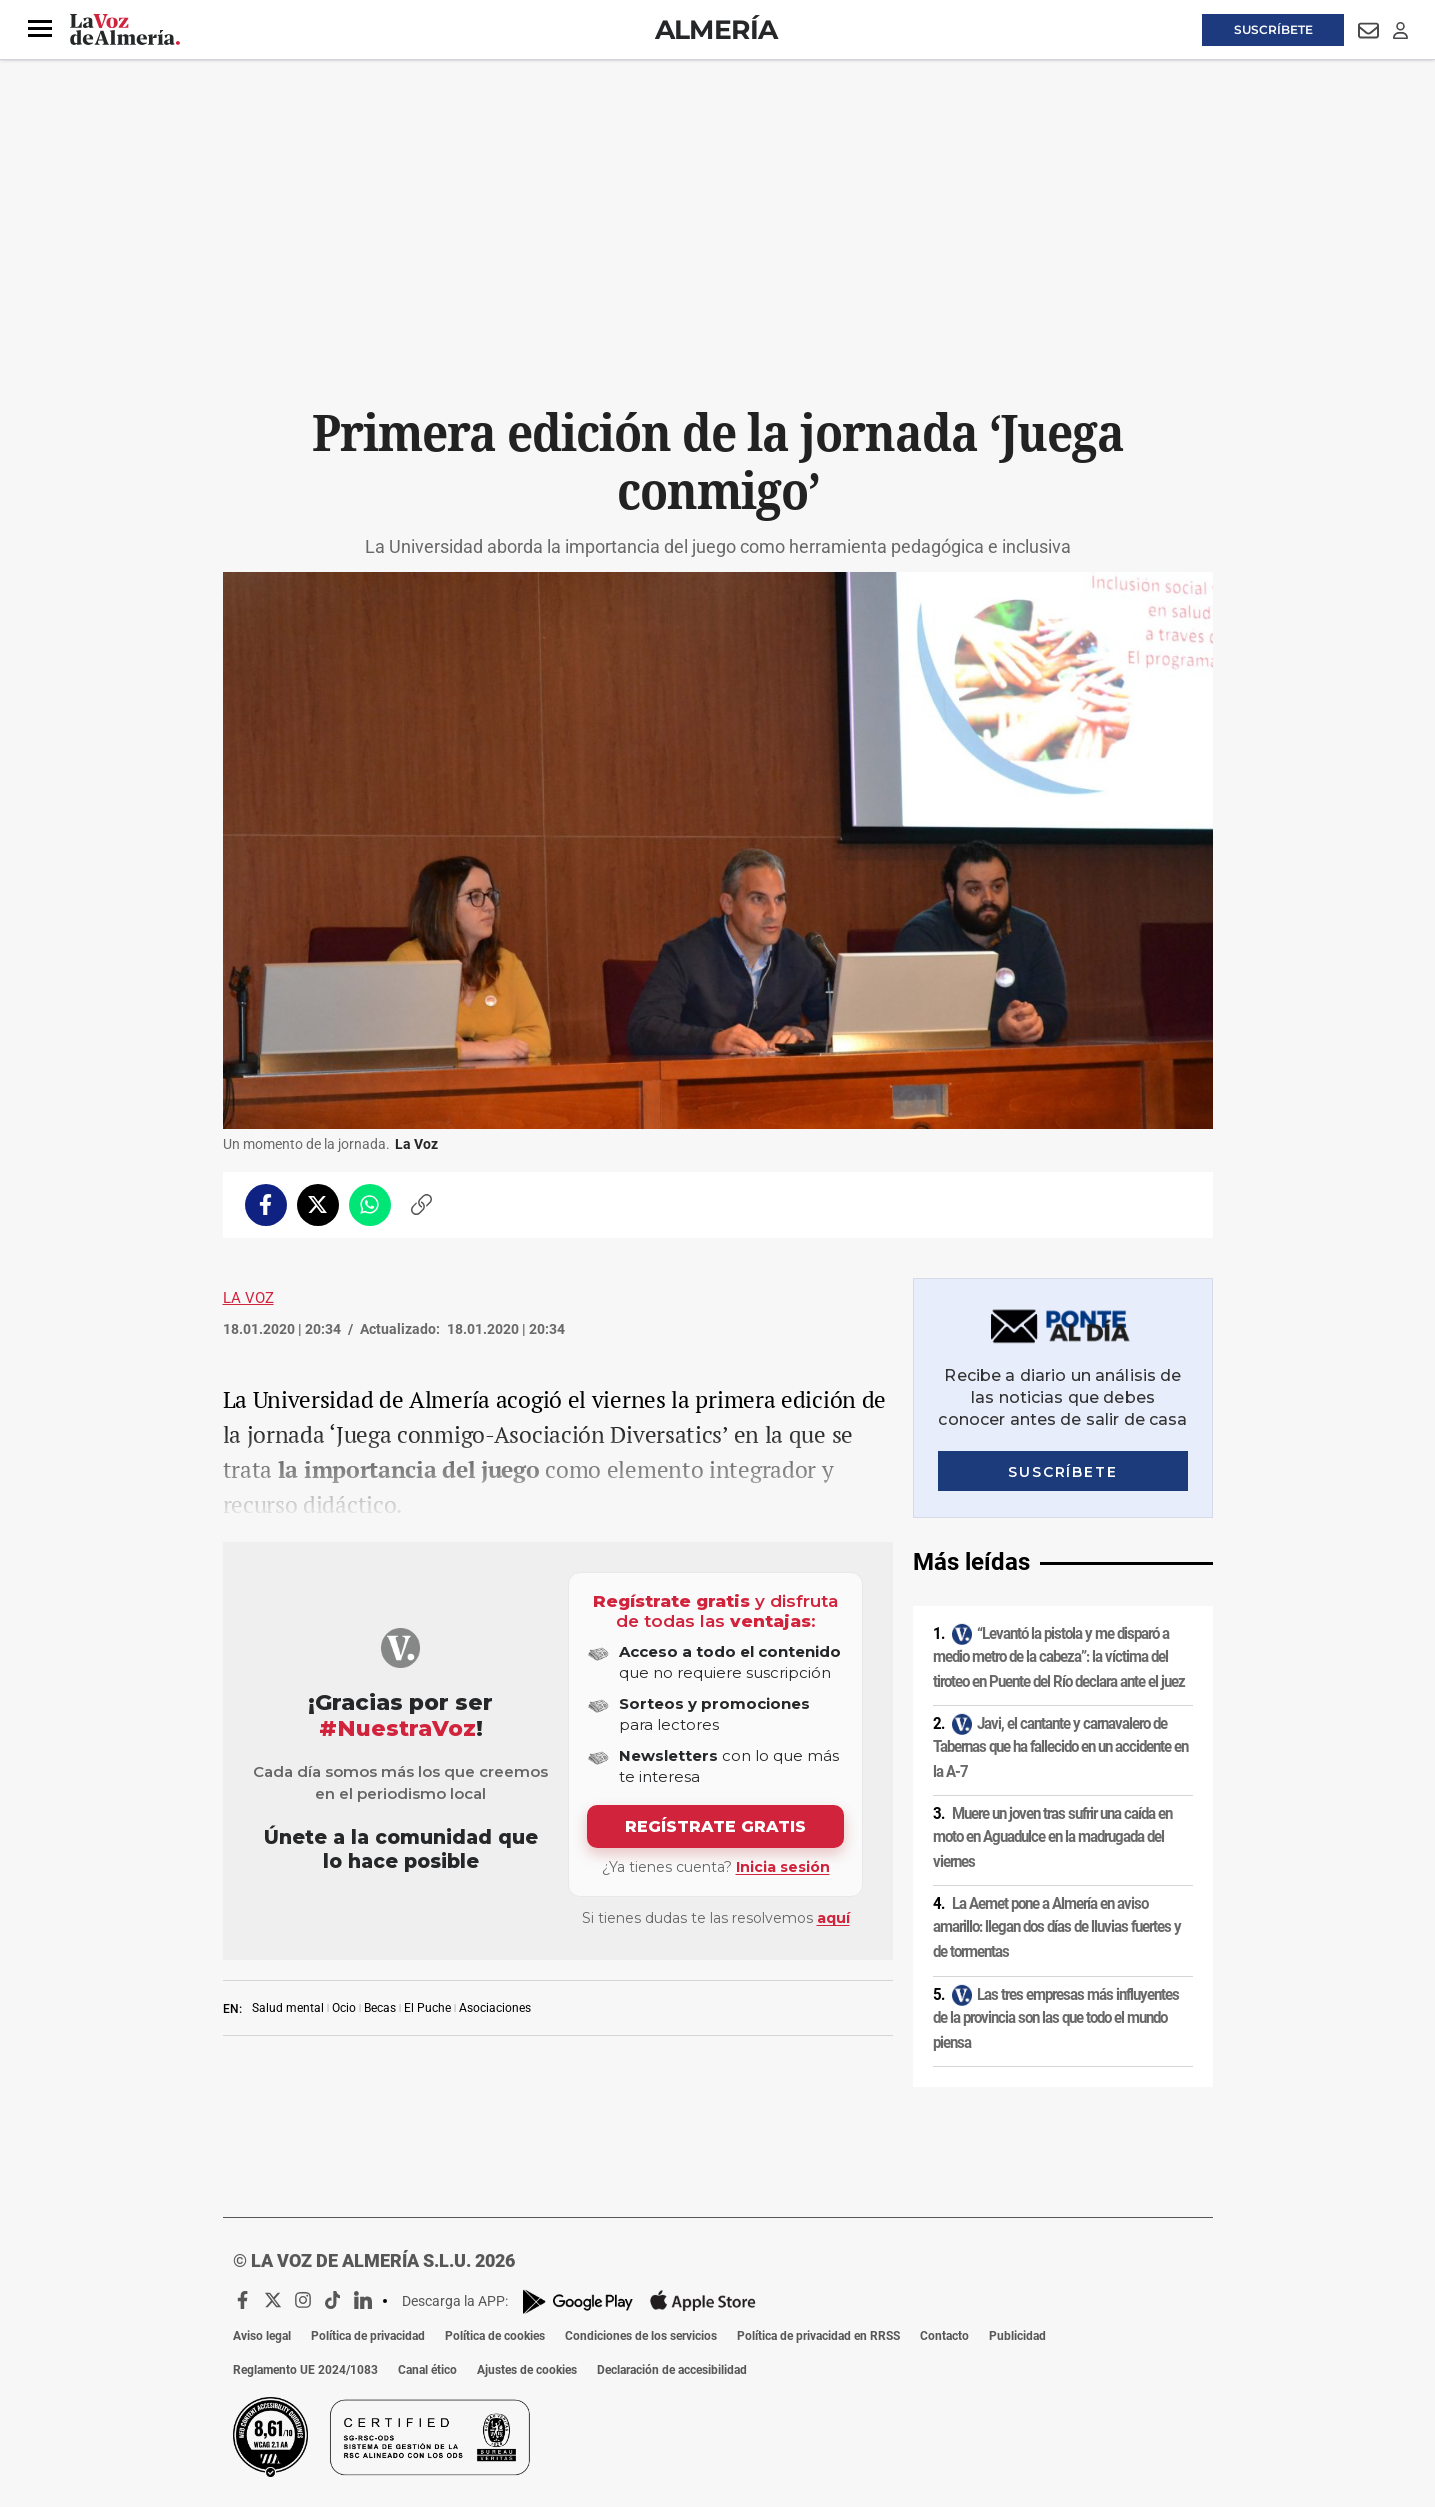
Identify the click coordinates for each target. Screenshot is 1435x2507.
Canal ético (427, 2370)
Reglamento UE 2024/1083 (305, 2370)
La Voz (248, 1298)
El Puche (427, 2008)
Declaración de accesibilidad (672, 2370)
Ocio (344, 2008)
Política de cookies (495, 2336)
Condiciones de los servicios (641, 2336)
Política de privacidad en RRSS (818, 2336)
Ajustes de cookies (527, 2370)
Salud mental (288, 2008)
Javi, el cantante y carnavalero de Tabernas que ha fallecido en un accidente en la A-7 (1060, 1747)
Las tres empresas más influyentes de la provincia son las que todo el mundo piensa (1056, 2018)
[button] (40, 29)
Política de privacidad (368, 2336)
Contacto (944, 2336)
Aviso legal (262, 2336)
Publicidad (1017, 2336)
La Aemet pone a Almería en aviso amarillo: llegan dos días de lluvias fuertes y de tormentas (1057, 1927)
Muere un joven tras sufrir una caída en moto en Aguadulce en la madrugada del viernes (1052, 1837)
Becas (380, 2008)
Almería (716, 29)
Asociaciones (495, 2008)
